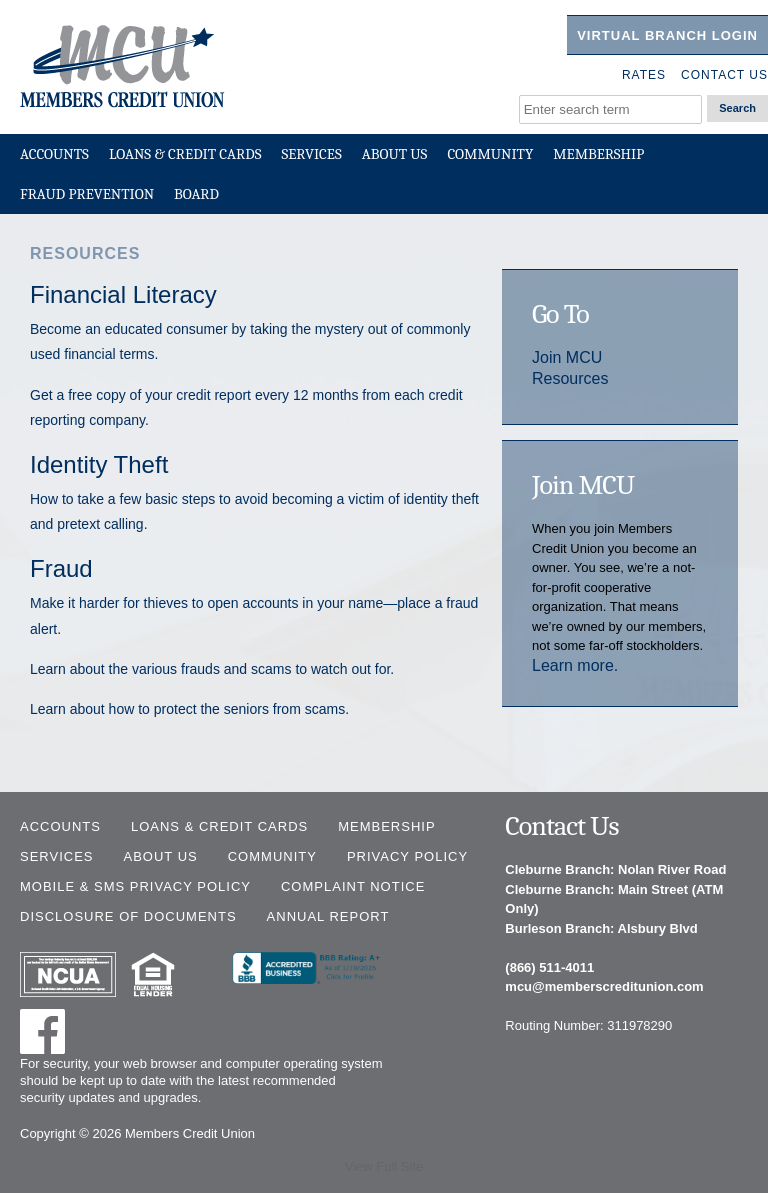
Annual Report (328, 916)
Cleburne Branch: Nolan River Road (615, 869)
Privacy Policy (407, 856)
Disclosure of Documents (128, 916)
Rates (644, 75)
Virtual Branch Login (667, 35)
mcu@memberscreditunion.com (604, 986)
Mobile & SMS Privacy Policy (135, 886)
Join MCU (567, 357)
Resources (570, 378)
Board (196, 194)
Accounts (54, 154)
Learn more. (575, 665)
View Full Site (384, 1166)
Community (490, 154)
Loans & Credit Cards (185, 154)
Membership (598, 154)
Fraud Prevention (87, 194)
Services (311, 154)
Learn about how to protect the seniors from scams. (189, 709)
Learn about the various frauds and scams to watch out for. (212, 669)
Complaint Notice (353, 886)
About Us (395, 154)
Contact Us (724, 75)
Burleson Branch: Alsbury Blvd (601, 928)
